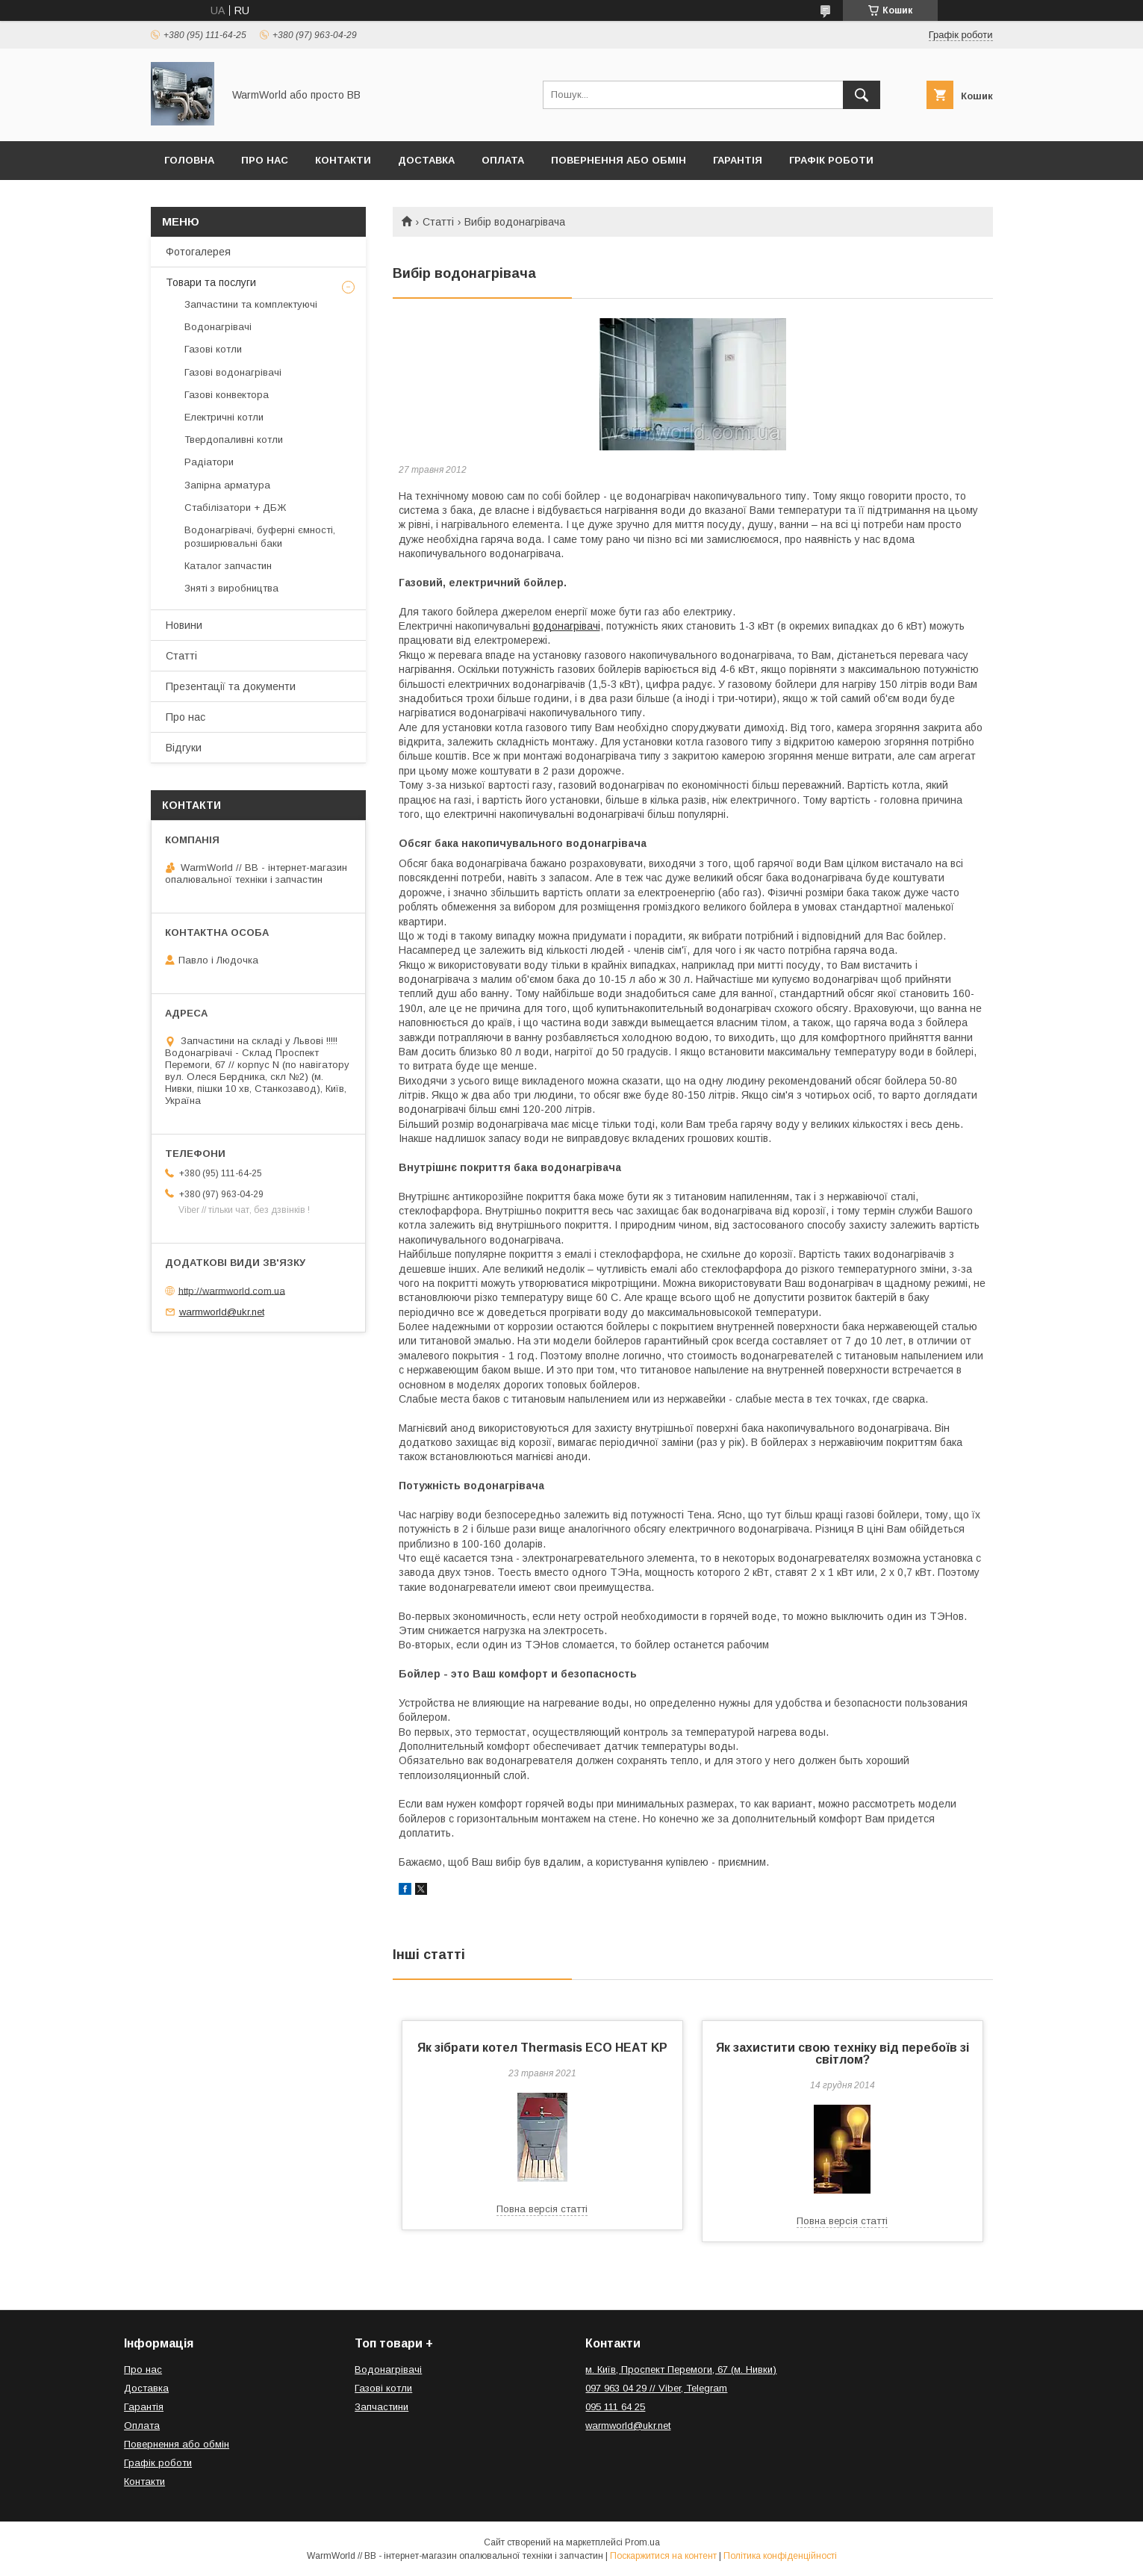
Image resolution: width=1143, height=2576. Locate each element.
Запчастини (381, 2406)
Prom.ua (642, 2542)
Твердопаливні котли (233, 439)
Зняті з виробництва (231, 588)
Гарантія (737, 160)
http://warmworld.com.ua (231, 1290)
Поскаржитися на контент (663, 2556)
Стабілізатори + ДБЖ (235, 507)
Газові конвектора (226, 394)
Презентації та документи (231, 686)
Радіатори (209, 462)
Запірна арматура (227, 485)
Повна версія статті (542, 2209)
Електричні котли (224, 417)
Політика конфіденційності (780, 2556)
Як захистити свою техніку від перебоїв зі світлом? (842, 2053)
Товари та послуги (211, 282)
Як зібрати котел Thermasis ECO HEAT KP (542, 2047)
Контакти (343, 160)
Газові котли (213, 349)
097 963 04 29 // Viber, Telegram (656, 2388)
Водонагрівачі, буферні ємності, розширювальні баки (259, 536)
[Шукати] (861, 95)
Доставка (426, 160)
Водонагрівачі (218, 326)
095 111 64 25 (615, 2406)
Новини (184, 625)
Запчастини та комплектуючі (250, 304)
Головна (189, 160)
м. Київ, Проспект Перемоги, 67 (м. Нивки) (680, 2369)
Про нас (264, 160)
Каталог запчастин (228, 565)
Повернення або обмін (618, 160)
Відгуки (184, 748)
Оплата (503, 160)
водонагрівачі (566, 626)
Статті (438, 222)
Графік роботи (831, 160)
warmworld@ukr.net (221, 1312)
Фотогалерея (198, 252)
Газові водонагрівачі (232, 372)
